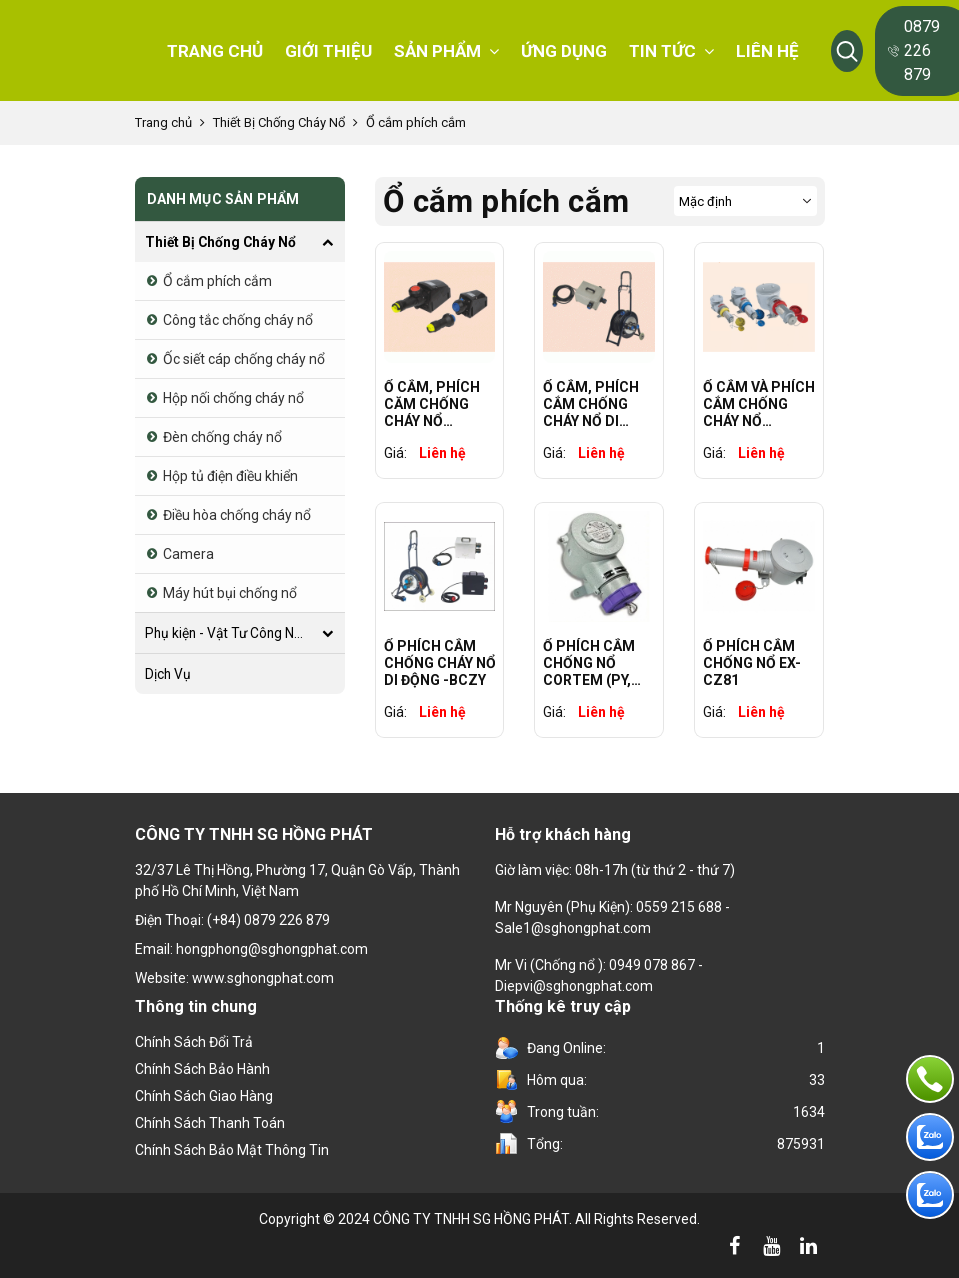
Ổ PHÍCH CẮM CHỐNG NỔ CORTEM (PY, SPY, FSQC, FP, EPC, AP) (590, 663)
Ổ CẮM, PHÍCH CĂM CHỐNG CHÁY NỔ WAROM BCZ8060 (432, 404)
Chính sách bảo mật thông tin (232, 1150)
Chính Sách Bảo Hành (202, 1069)
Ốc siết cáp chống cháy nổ (244, 359)
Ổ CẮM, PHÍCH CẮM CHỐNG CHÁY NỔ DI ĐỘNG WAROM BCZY (591, 404)
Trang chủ (163, 122)
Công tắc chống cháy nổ (238, 320)
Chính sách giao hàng (204, 1096)
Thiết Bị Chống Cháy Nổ (279, 122)
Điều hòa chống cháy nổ (237, 515)
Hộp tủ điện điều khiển (230, 476)
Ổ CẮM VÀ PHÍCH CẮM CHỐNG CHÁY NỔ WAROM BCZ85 (759, 404)
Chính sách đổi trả (194, 1042)
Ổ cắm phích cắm (416, 122)
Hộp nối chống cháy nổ (233, 398)
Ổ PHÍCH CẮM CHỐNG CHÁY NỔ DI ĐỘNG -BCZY (440, 663)
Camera (188, 554)
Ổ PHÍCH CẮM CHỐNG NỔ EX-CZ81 (752, 663)
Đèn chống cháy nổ (222, 437)
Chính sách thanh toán (210, 1123)
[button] (847, 51)
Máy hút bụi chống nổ (230, 593)
